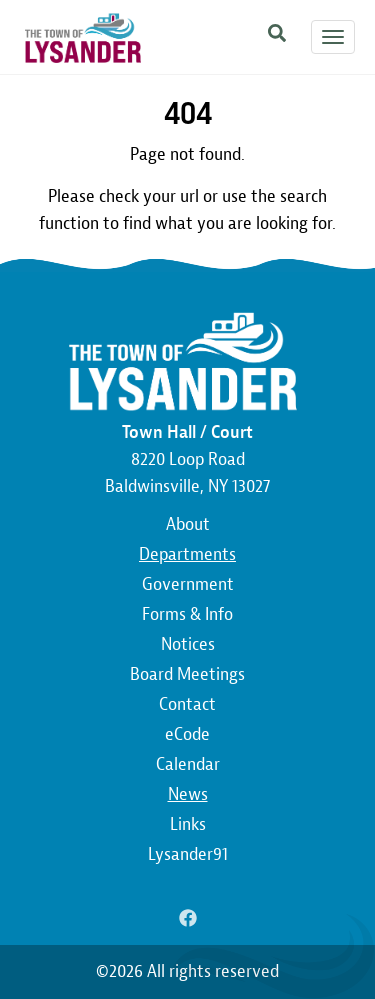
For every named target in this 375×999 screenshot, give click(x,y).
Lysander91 (188, 854)
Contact (187, 704)
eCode (187, 734)
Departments (187, 554)
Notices (188, 644)
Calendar (188, 764)
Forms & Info (187, 614)
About (188, 524)
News (188, 794)
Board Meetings (187, 674)
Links (188, 824)
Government (188, 584)
